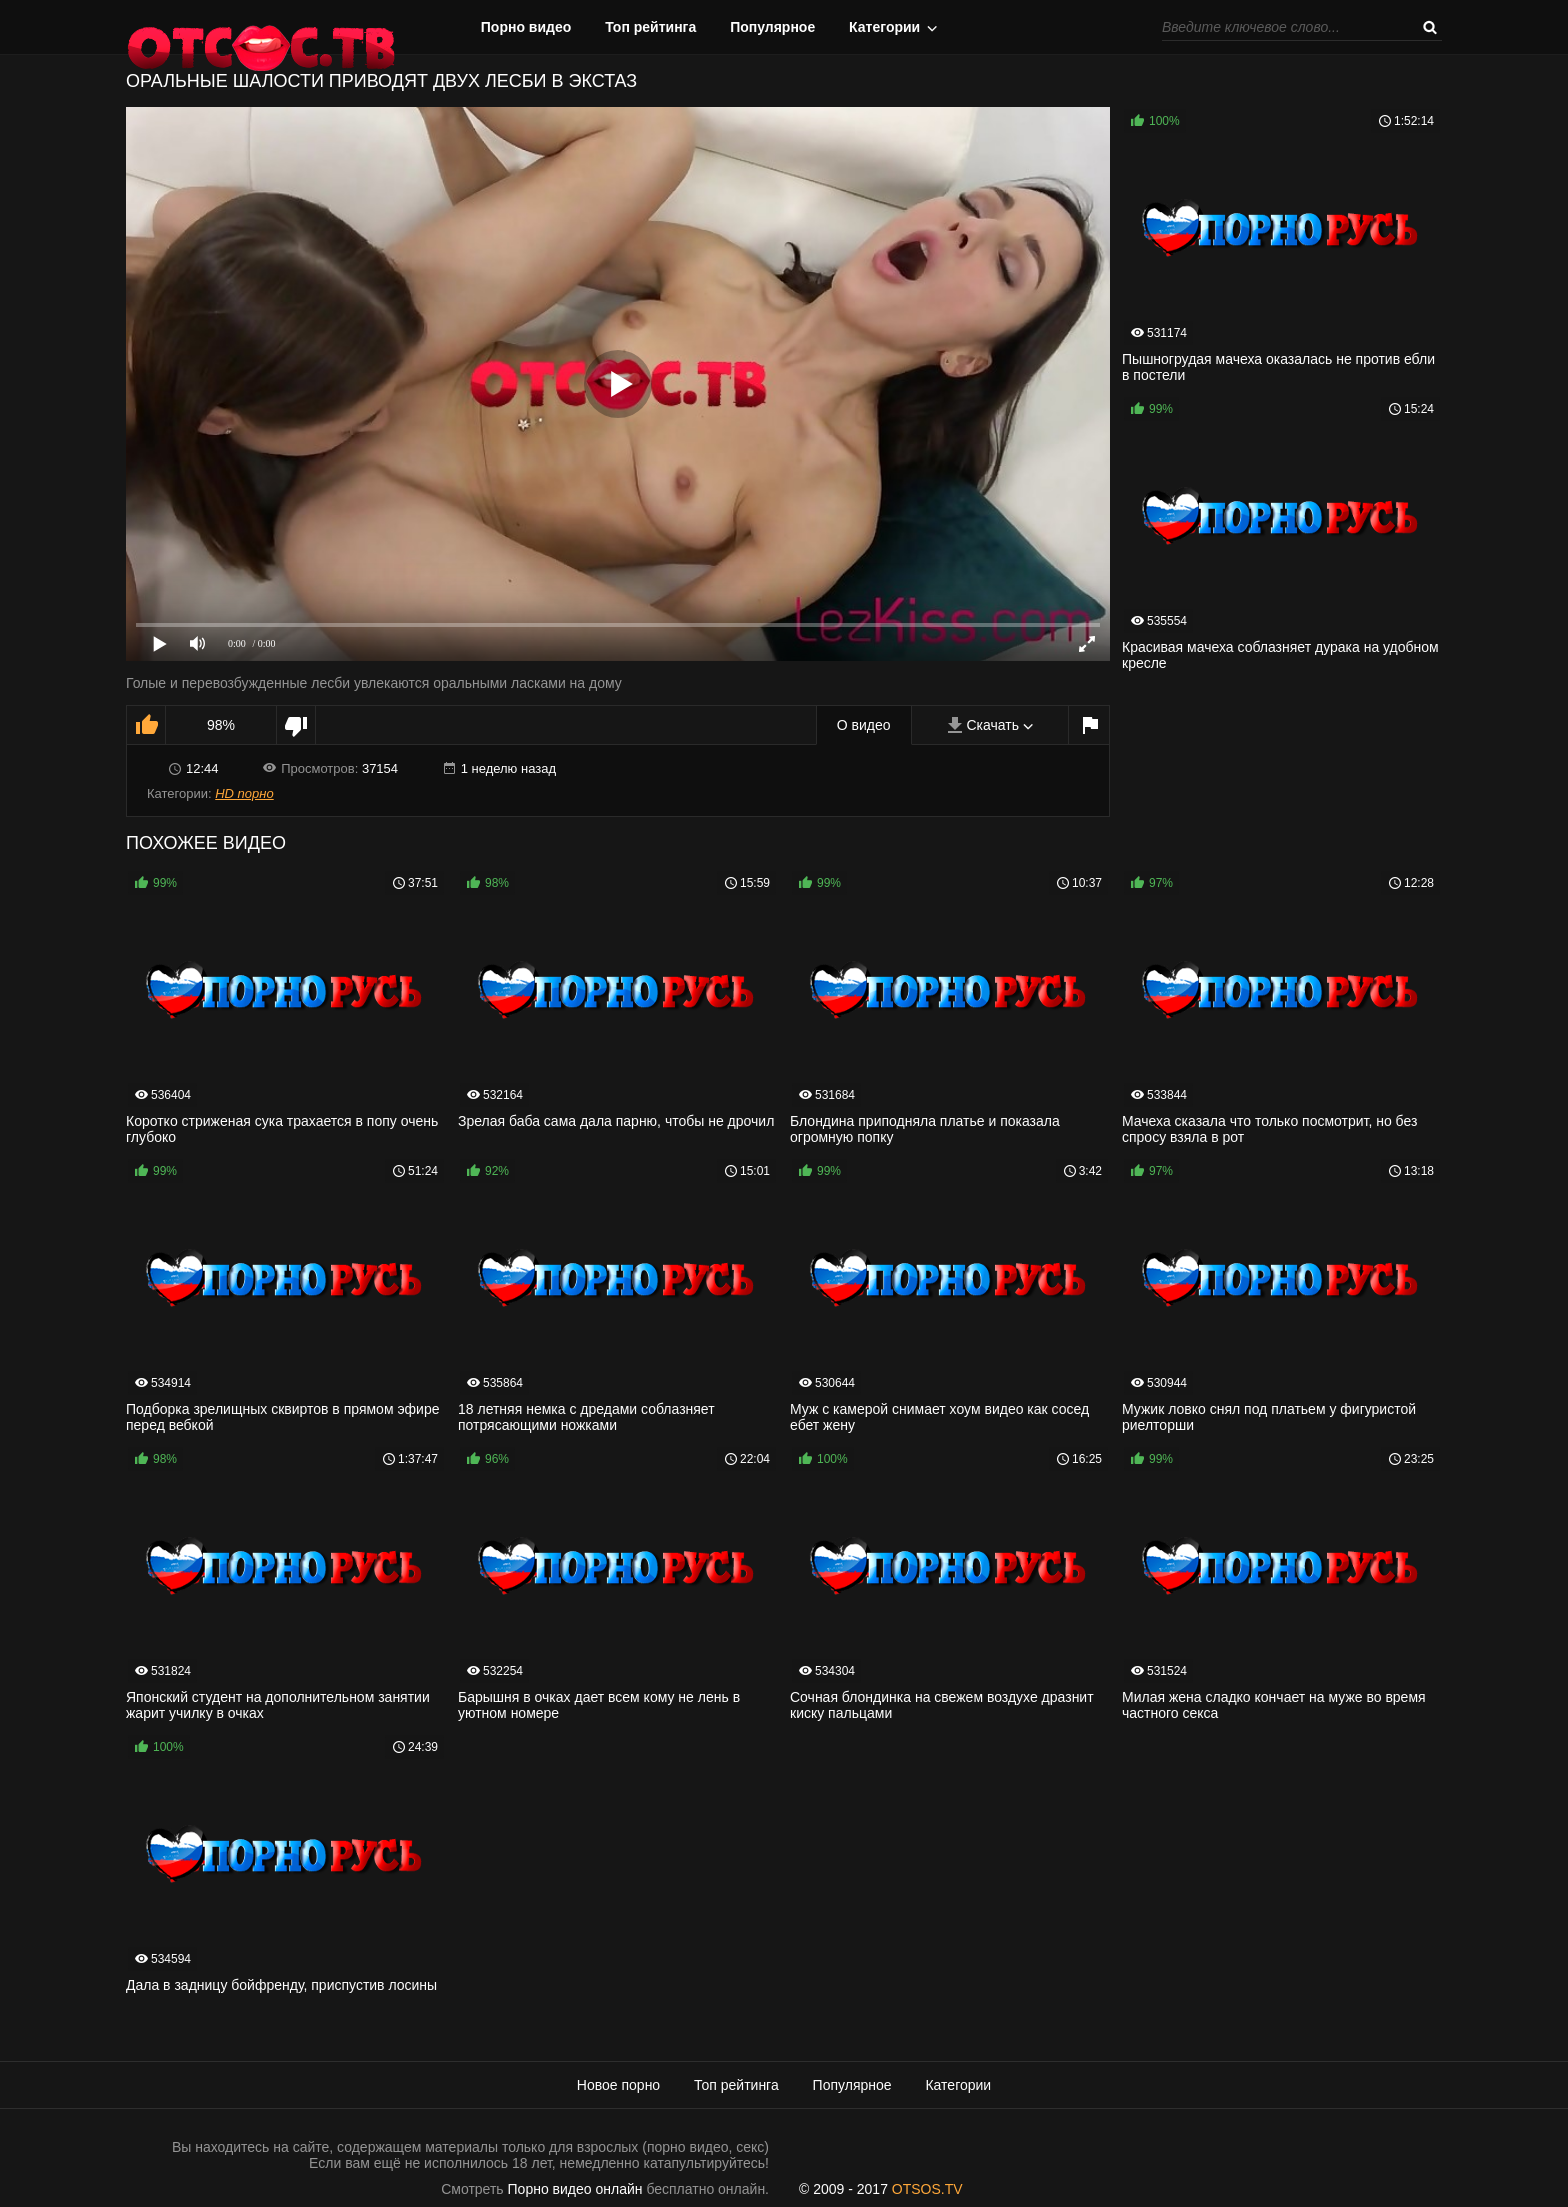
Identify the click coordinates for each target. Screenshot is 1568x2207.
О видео (864, 725)
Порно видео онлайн (575, 2189)
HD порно (244, 793)
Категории (884, 27)
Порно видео (526, 27)
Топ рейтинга (650, 27)
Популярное (772, 27)
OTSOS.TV (927, 2189)
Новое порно (618, 2085)
